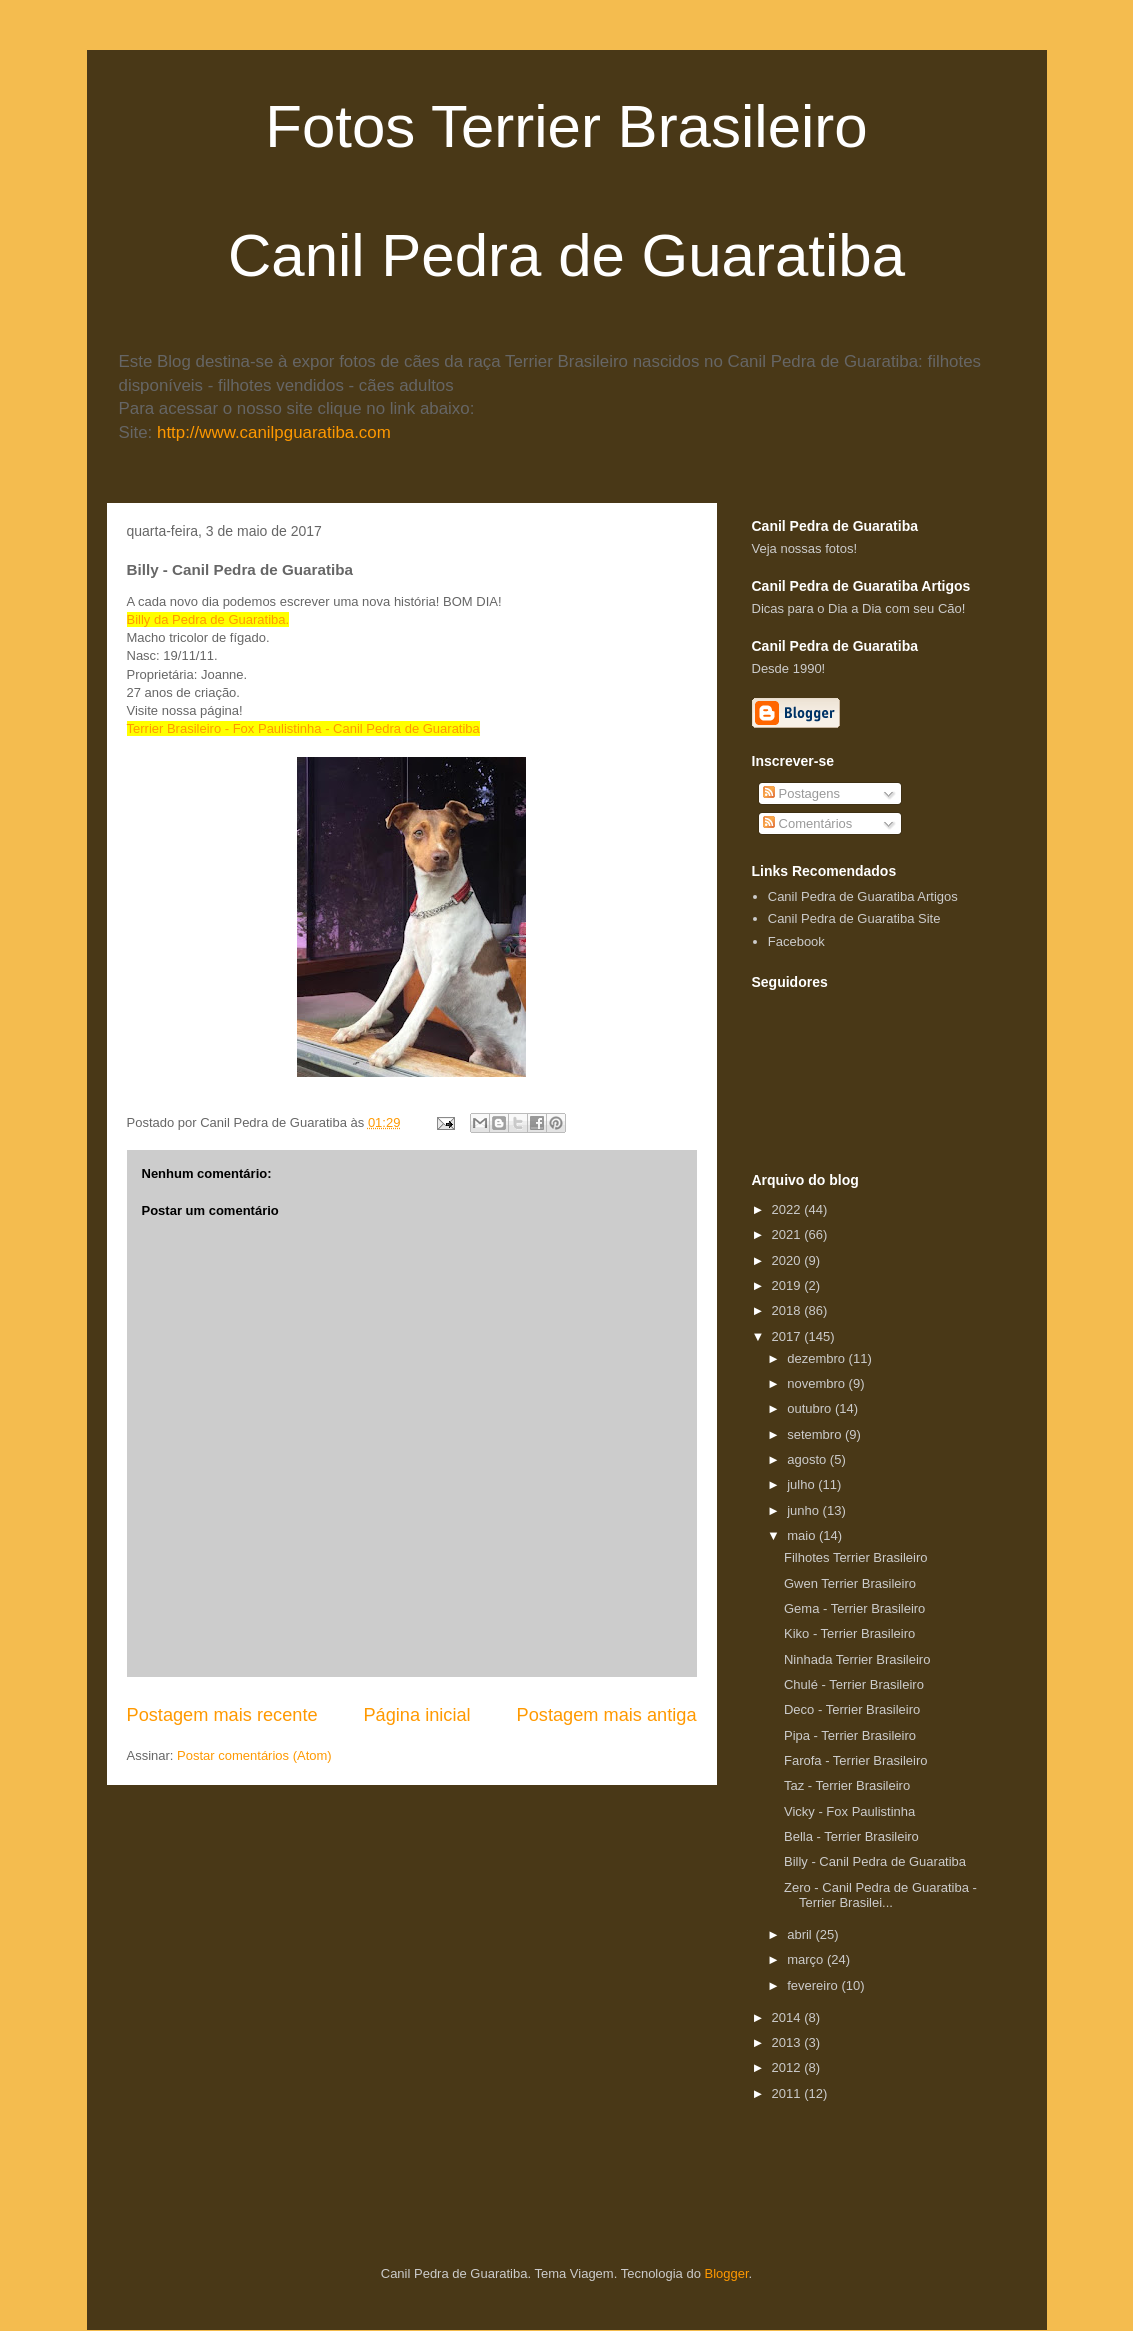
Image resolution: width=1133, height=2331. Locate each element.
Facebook (796, 941)
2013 (788, 2042)
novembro (817, 1383)
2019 (788, 1285)
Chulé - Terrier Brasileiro (854, 1684)
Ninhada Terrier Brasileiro (857, 1659)
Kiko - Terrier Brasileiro (849, 1633)
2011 (788, 2093)
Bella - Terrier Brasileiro (851, 1836)
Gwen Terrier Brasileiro (850, 1583)
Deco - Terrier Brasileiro (852, 1709)
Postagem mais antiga (607, 1715)
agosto (808, 1459)
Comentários (807, 823)
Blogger (727, 2273)
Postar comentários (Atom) (254, 1755)
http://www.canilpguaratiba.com (274, 432)
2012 (788, 2067)
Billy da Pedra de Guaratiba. (208, 619)
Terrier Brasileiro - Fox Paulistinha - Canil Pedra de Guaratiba (303, 728)
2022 (788, 1209)
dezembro (817, 1358)
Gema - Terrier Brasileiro (854, 1608)
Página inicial (416, 1715)
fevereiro (814, 1985)
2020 (788, 1260)
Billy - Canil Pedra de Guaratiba (875, 1861)
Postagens (801, 793)
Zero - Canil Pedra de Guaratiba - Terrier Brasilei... (880, 1895)
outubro (811, 1408)
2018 (788, 1310)
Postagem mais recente (222, 1715)
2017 (788, 1336)
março (807, 1959)
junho (804, 1510)
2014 (788, 2017)
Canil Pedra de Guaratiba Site (854, 918)
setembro (816, 1434)
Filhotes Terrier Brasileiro (856, 1557)
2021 (788, 1234)
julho (802, 1484)
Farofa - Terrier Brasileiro (856, 1760)
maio (803, 1535)
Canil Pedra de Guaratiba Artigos (863, 896)
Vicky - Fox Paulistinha (849, 1811)
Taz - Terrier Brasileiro (847, 1785)
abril (801, 1934)
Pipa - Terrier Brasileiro (850, 1735)
